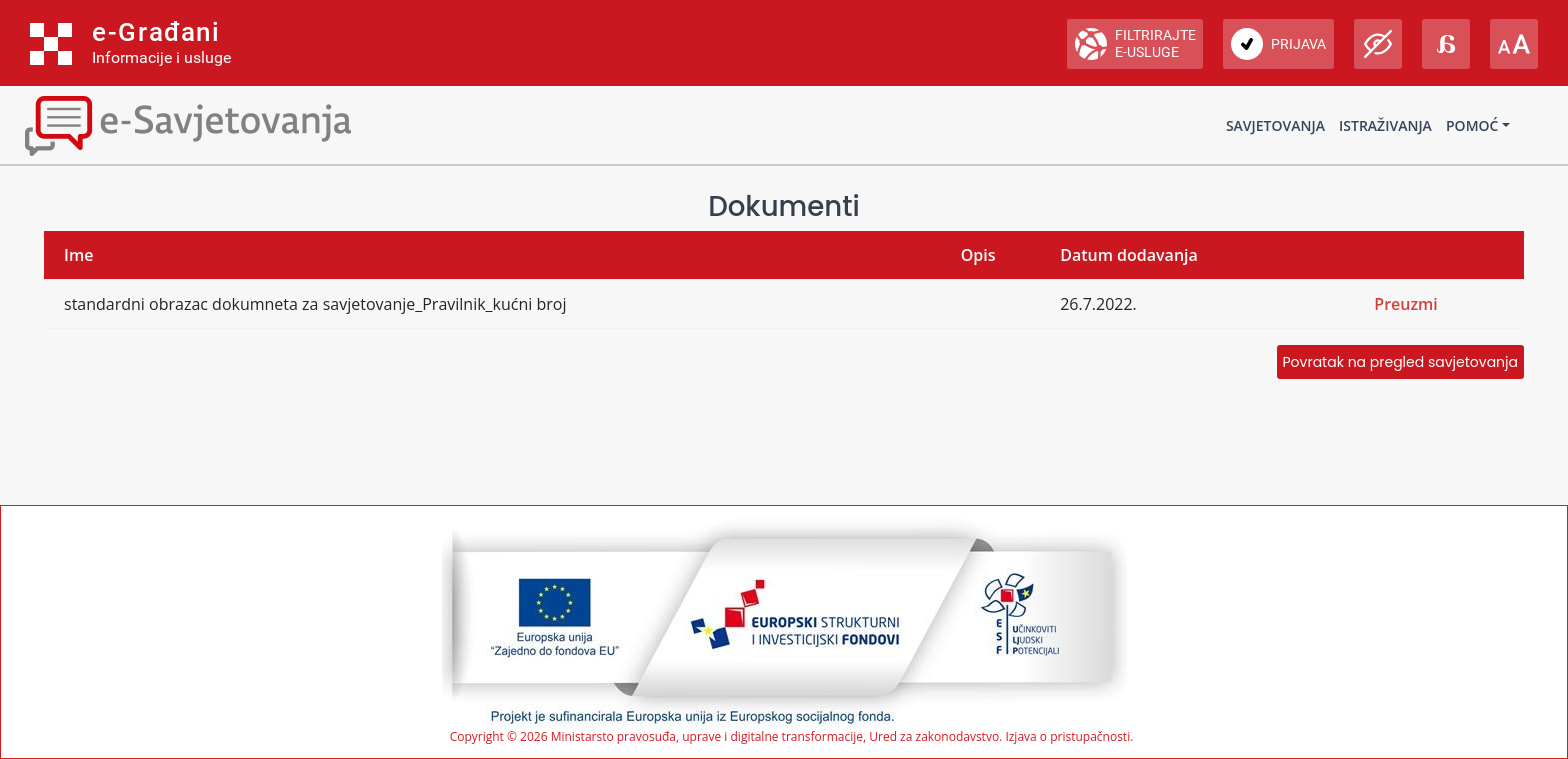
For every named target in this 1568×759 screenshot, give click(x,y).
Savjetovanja (1275, 125)
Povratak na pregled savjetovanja (1400, 362)
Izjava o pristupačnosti (1067, 736)
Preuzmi (1406, 304)
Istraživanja (1385, 125)
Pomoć (1472, 125)
